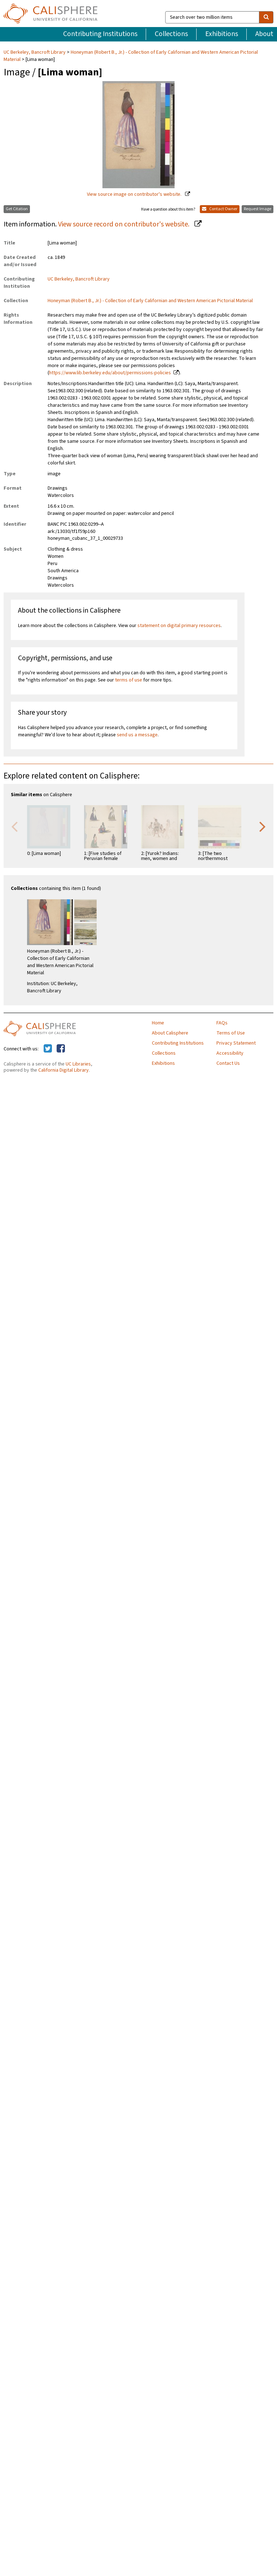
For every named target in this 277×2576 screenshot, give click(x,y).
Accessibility (229, 1053)
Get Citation (17, 209)
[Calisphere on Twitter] (48, 1049)
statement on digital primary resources (179, 625)
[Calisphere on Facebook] (61, 1049)
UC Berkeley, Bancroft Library (35, 52)
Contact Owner (219, 209)
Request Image (257, 209)
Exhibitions (221, 34)
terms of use (128, 680)
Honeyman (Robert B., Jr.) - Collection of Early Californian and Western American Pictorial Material (131, 56)
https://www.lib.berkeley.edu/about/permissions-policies (110, 372)
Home (158, 1022)
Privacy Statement (236, 1043)
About (264, 34)
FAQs (222, 1022)
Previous (14, 826)
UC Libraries (78, 1064)
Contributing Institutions (100, 34)
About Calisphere (170, 1033)
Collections (171, 34)
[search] (266, 17)
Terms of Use (230, 1033)
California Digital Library (63, 1070)
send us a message (137, 734)
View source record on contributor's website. (124, 224)
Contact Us (228, 1063)
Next (262, 826)
